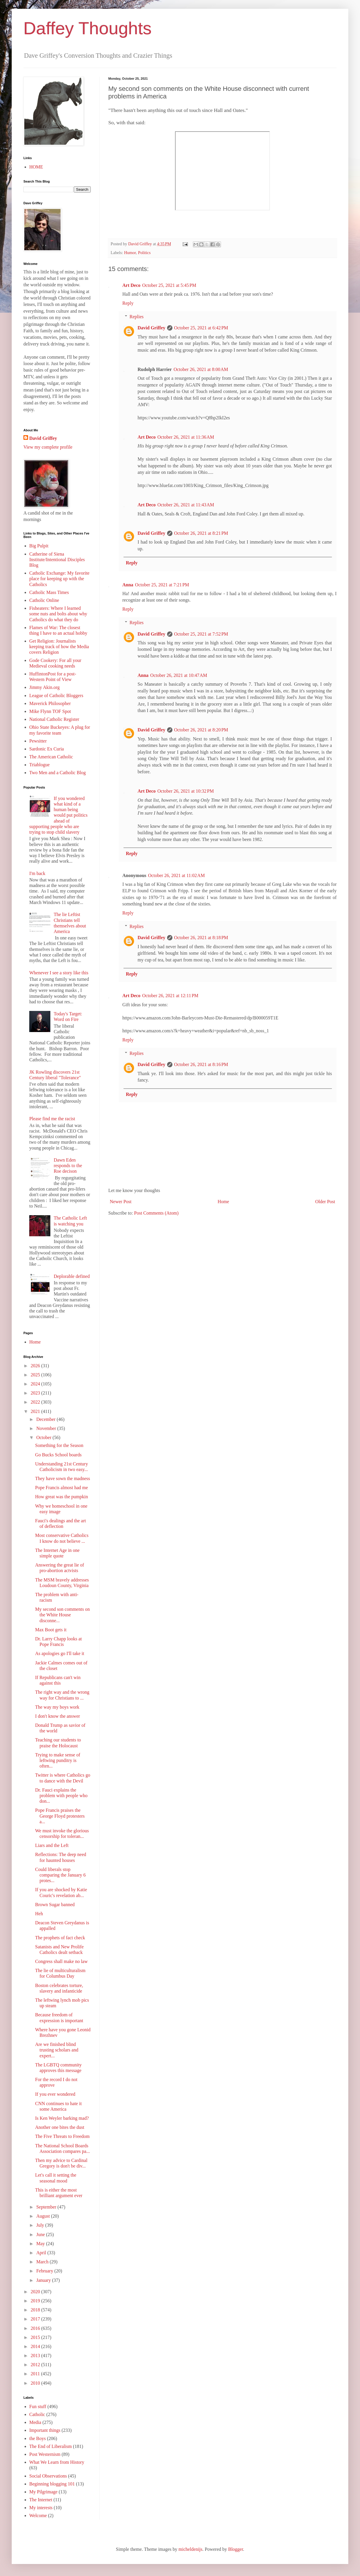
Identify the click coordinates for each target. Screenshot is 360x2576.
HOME (36, 166)
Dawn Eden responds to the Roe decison (68, 1165)
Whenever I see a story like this (58, 972)
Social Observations (48, 2475)
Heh (39, 1913)
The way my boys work (57, 1707)
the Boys (37, 2438)
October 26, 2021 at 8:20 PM (201, 729)
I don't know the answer (57, 1716)
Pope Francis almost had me (61, 1487)
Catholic (37, 2414)
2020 (36, 2291)
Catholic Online (44, 600)
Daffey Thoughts (87, 28)
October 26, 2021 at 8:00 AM (201, 369)
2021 (36, 1411)
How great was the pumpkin (61, 1496)
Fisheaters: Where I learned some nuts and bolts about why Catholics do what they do (58, 614)
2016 (36, 2328)
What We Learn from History (56, 2462)
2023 (36, 1392)
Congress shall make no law (61, 1961)
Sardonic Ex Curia (46, 748)
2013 (36, 2355)
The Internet (40, 2499)
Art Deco (131, 285)
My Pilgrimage (43, 2491)
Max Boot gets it (50, 1629)
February (45, 2270)
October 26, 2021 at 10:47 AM (178, 675)
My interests (41, 2507)
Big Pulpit (38, 545)
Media (35, 2422)
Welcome (38, 2515)
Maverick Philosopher (50, 703)
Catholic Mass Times (49, 592)
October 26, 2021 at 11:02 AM (176, 875)
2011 (36, 2373)
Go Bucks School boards (58, 1454)
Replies (137, 316)
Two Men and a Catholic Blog (57, 772)
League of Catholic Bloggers (56, 695)
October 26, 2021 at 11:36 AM (185, 437)
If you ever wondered (55, 2094)
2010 (36, 2383)
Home (223, 1201)
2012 (36, 2364)
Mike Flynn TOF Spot (50, 711)
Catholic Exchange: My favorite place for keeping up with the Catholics (59, 579)
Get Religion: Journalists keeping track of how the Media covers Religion (59, 647)
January (44, 2280)
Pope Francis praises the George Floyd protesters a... (60, 1816)
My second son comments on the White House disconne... (62, 1615)
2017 (36, 2318)
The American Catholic (51, 756)
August (43, 2216)
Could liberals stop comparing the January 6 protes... (60, 1875)
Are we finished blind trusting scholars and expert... (56, 2050)
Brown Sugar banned (55, 1904)
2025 (36, 1374)
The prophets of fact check (60, 1937)
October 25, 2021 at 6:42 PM (201, 327)
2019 (36, 2300)
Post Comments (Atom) (156, 1212)
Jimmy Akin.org (44, 687)
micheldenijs (191, 2549)
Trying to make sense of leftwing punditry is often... (57, 1760)
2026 (36, 1365)
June (41, 2234)
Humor (130, 252)
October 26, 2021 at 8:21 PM (201, 533)
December (46, 1419)
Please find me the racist (52, 1118)
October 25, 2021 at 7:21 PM (162, 584)
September (46, 2206)
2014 (36, 2346)
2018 (36, 2309)
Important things (44, 2430)
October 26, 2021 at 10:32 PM (185, 791)
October (44, 1437)
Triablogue (39, 764)
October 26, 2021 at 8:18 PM (201, 937)
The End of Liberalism (50, 2446)
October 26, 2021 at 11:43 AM (185, 504)
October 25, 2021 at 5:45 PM (169, 285)
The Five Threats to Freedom (62, 2136)
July (40, 2225)
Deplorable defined (72, 1276)
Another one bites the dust (59, 2127)
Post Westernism (44, 2454)
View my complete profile (47, 447)
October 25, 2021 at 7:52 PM (201, 633)
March (43, 2261)
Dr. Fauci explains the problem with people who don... (61, 1795)
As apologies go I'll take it (59, 1653)
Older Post (325, 1201)
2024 (36, 1383)
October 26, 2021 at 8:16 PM (201, 1064)
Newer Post (120, 1201)
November (46, 1428)
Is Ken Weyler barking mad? (62, 2118)
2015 (36, 2337)
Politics (144, 252)
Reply (127, 303)
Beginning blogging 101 (52, 2483)
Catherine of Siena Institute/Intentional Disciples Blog (57, 559)
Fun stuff (37, 2406)
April (41, 2252)
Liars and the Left (51, 1845)
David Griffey (151, 327)
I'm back (37, 873)
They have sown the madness (62, 1478)
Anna (127, 584)
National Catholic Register (54, 719)
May (41, 2243)
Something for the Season (59, 1445)
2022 (36, 1401)
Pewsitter (38, 740)
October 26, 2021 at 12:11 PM (170, 995)
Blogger (235, 2549)
